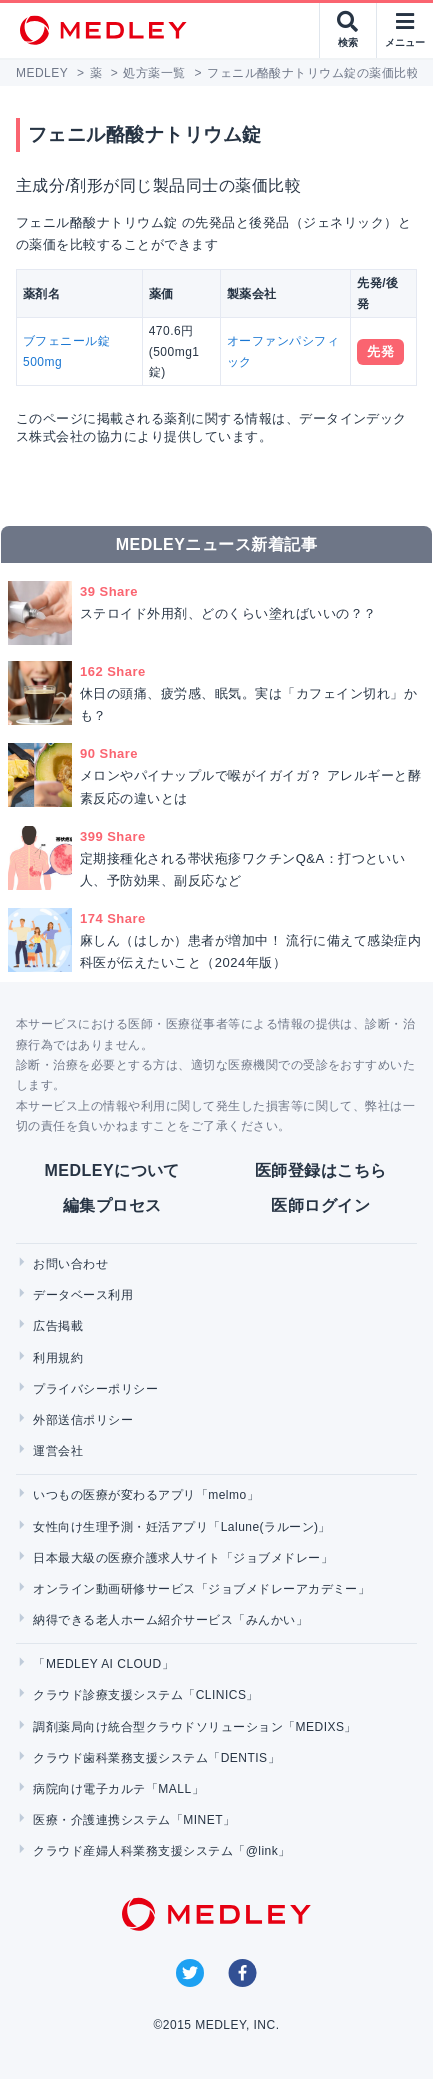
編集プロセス (112, 1205)
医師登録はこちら (321, 1170)
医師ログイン (320, 1205)
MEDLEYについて (112, 1170)
